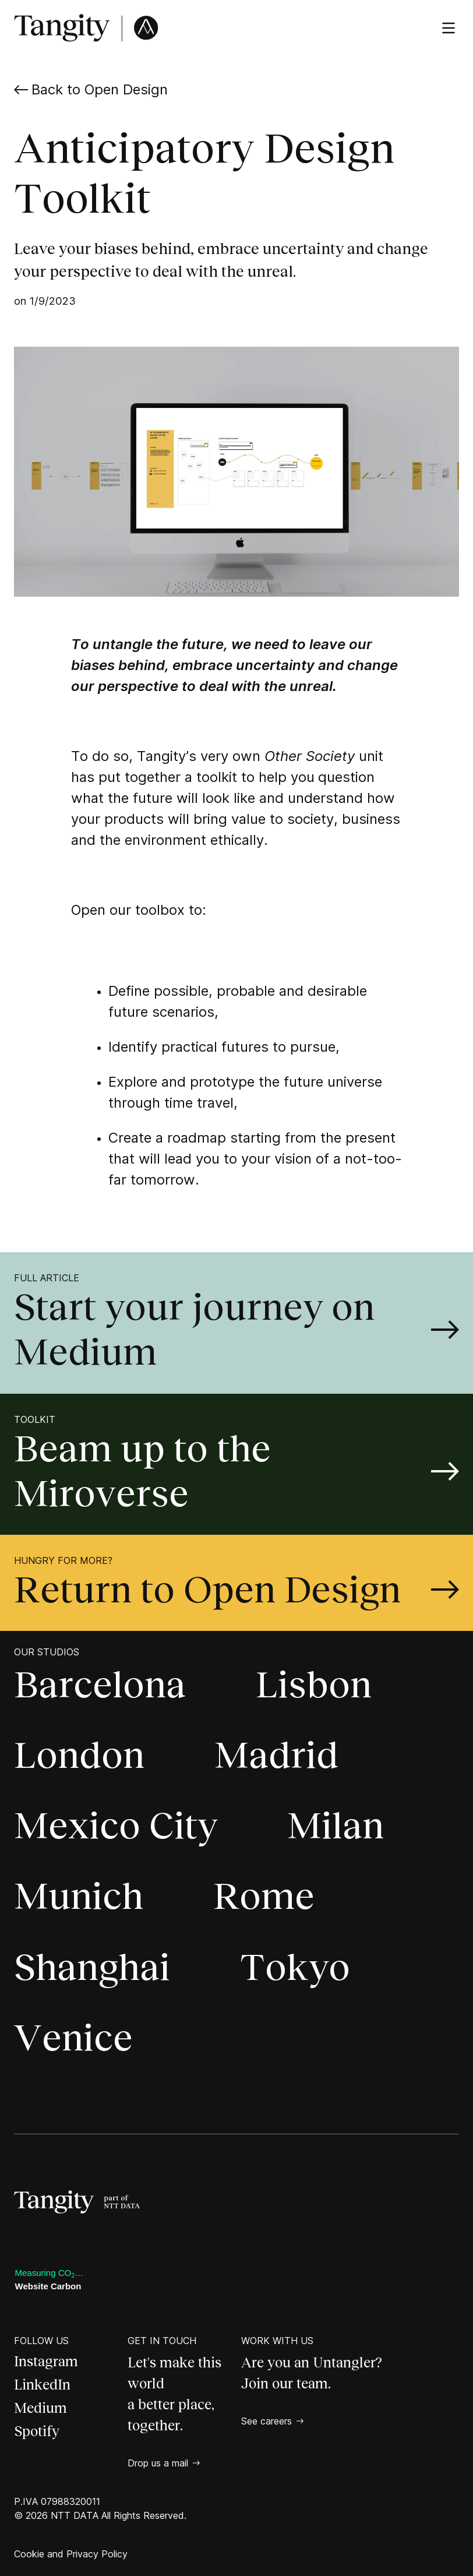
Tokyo (295, 1967)
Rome (264, 1896)
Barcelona (100, 1684)
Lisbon (314, 1684)
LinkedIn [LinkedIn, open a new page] (42, 2384)
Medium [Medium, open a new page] (40, 2408)
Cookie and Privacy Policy (71, 2554)
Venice (73, 2038)
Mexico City (115, 1825)
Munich (78, 1896)
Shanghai (92, 1967)
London (79, 1755)
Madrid (276, 1755)
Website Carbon (48, 2286)
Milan (335, 1825)
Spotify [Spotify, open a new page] (36, 2431)
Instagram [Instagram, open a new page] (46, 2361)
